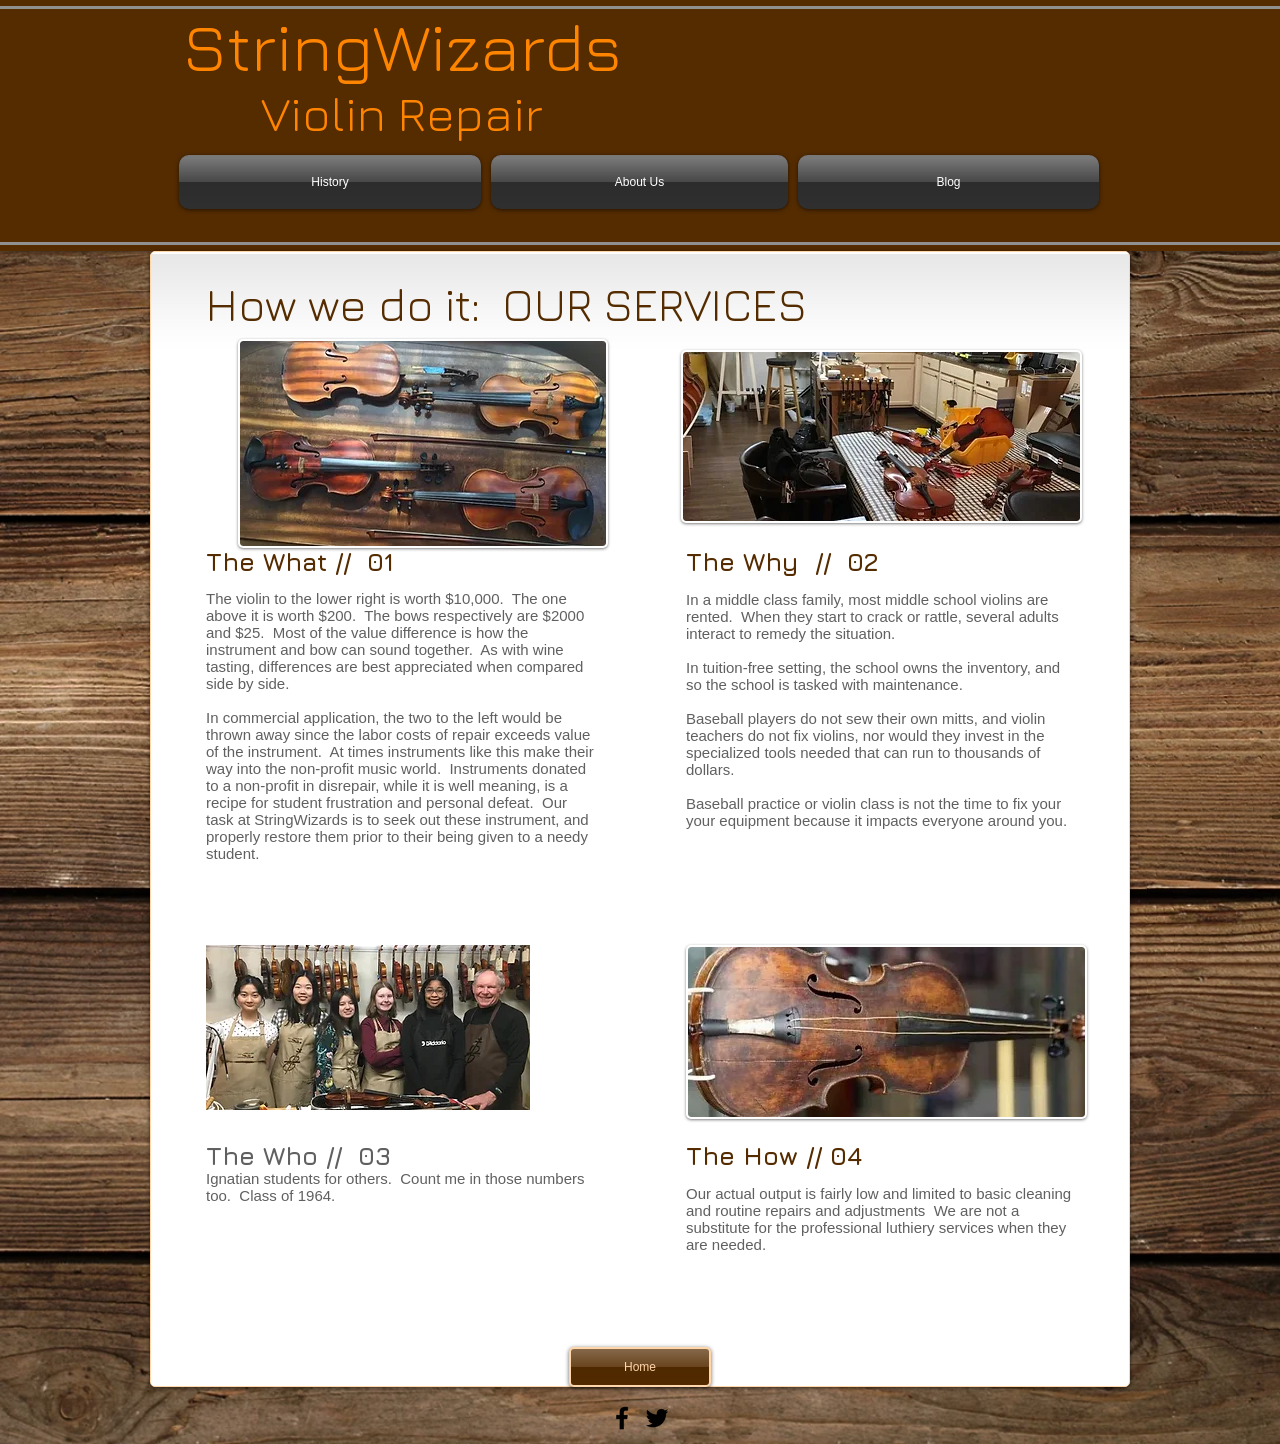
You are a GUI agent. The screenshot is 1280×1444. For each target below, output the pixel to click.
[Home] (640, 1367)
